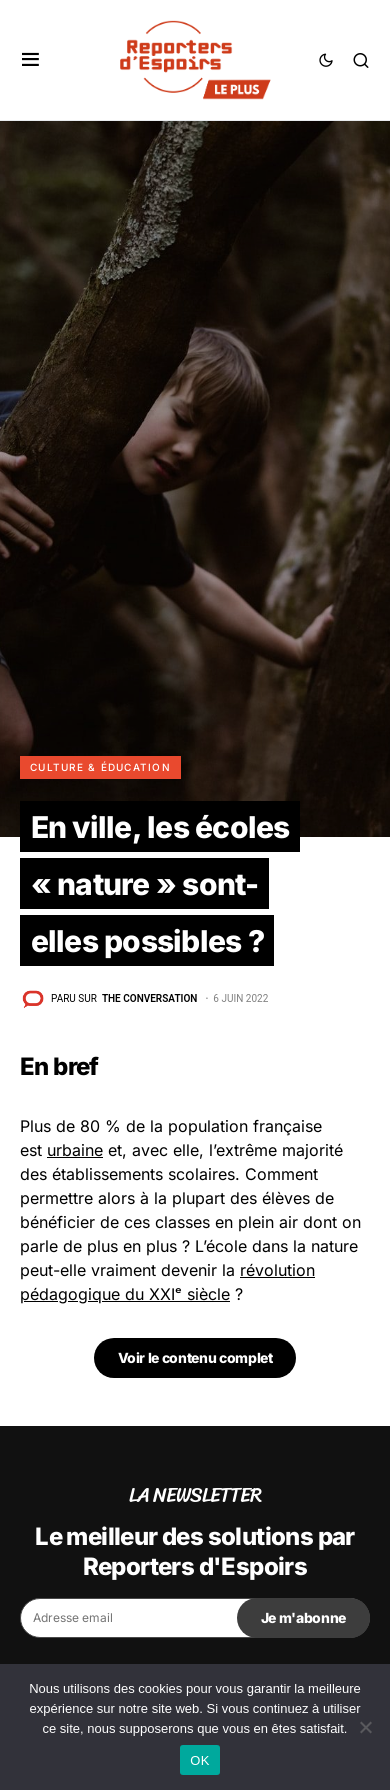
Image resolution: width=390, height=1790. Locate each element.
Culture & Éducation (100, 767)
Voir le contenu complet (195, 1357)
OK (199, 1760)
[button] (30, 60)
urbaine (75, 1150)
